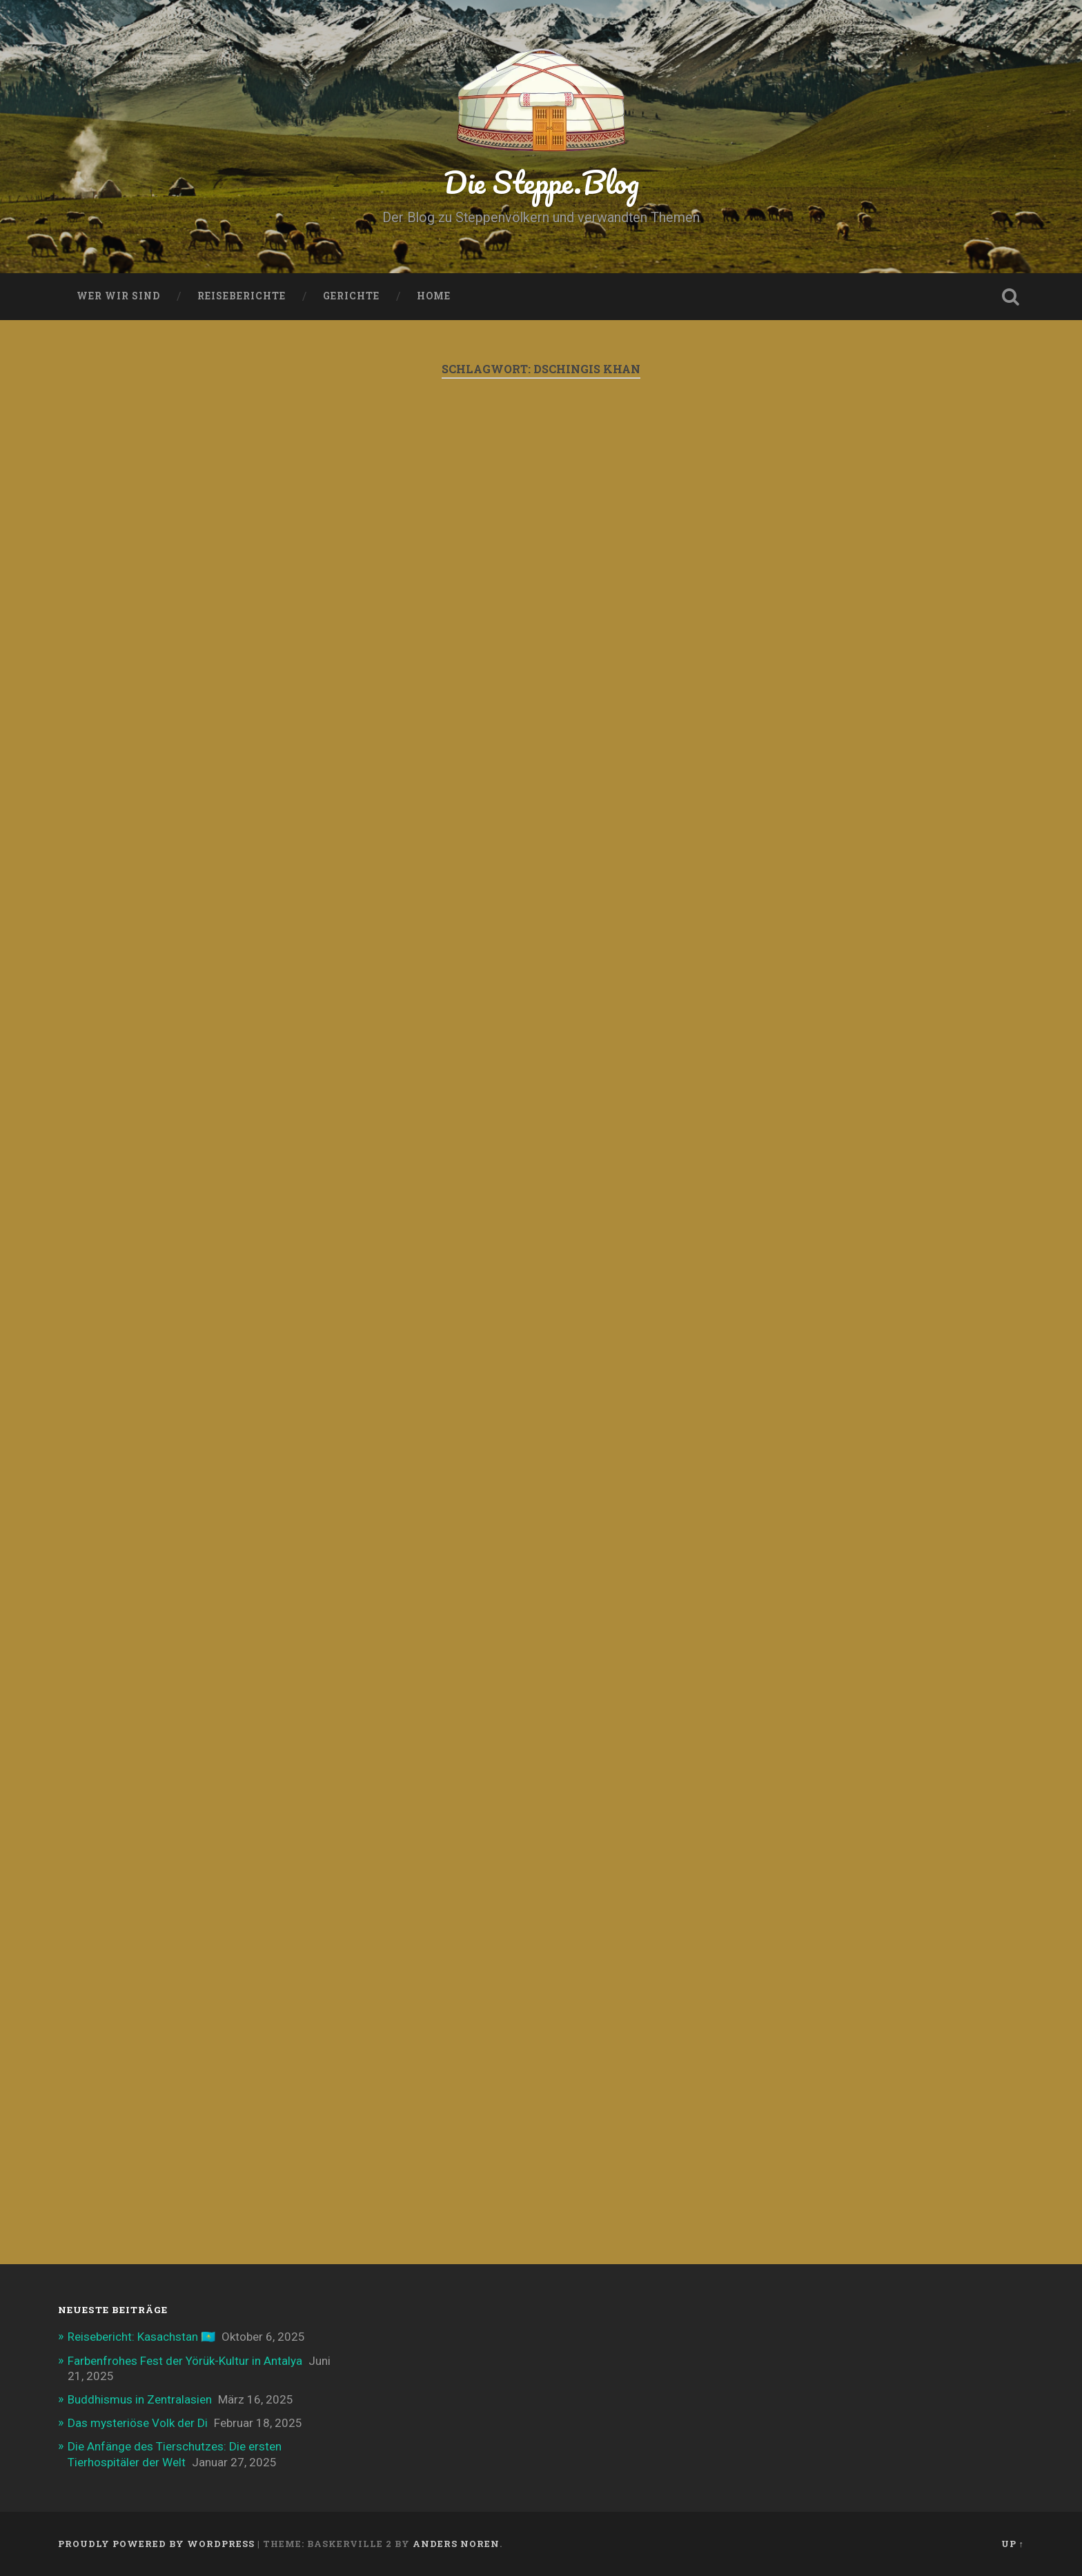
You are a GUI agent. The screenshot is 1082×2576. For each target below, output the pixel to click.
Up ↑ (1012, 2543)
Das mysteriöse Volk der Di (138, 2423)
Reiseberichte (241, 296)
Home (434, 296)
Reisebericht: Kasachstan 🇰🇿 (141, 2337)
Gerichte (351, 296)
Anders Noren (456, 2543)
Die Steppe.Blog (541, 181)
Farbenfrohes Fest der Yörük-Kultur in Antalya (185, 2361)
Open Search (1010, 296)
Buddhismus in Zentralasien (140, 2399)
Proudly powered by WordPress (156, 2543)
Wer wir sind (118, 296)
